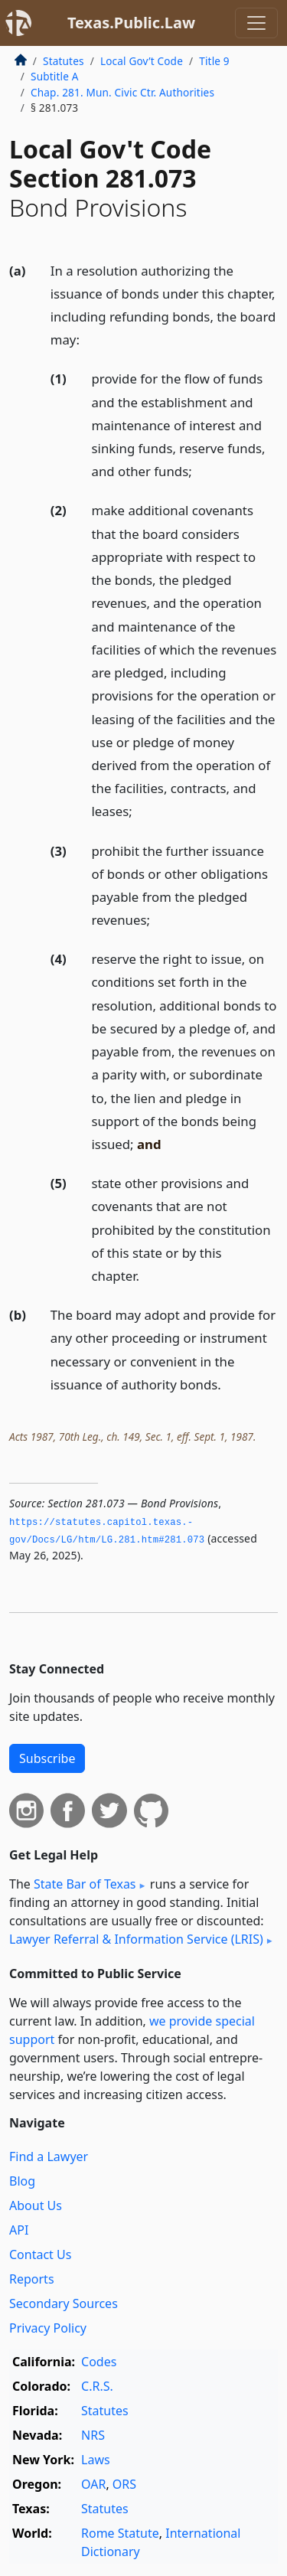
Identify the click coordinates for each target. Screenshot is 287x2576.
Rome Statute (120, 2533)
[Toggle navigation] (256, 23)
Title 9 (214, 61)
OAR (93, 2484)
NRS (93, 2435)
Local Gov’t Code (141, 61)
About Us (35, 2205)
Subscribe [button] (47, 1758)
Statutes (63, 61)
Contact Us (40, 2254)
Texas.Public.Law (131, 22)
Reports (31, 2279)
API (18, 2230)
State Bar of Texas (85, 1884)
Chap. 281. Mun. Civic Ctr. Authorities (122, 92)
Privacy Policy (47, 2328)
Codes (98, 2361)
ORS (124, 2484)
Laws (95, 2459)
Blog (22, 2181)
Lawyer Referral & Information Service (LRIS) (136, 1939)
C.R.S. (97, 2386)
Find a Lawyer (48, 2156)
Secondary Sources (63, 2303)
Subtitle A (55, 76)
